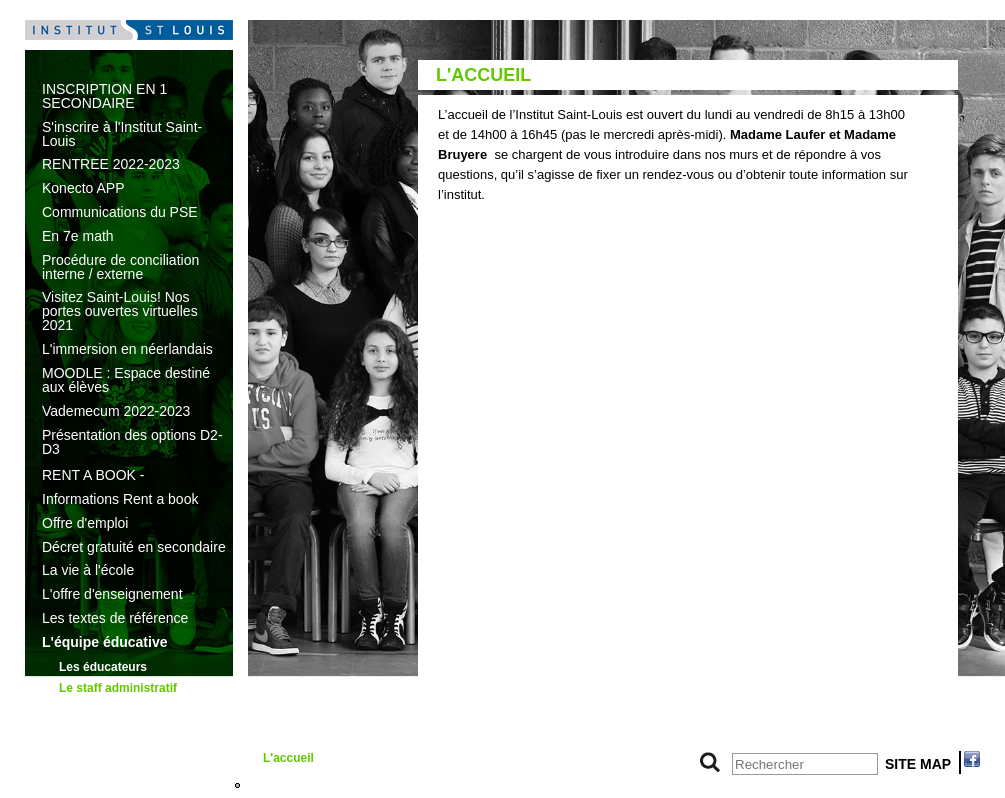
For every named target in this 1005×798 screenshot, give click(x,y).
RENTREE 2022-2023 (111, 164)
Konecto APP (83, 188)
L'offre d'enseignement (112, 594)
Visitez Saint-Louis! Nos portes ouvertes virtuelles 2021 (120, 311)
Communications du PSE (120, 212)
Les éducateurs (103, 667)
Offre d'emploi (85, 523)
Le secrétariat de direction (310, 698)
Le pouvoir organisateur (115, 733)
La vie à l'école (88, 570)
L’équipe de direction (119, 710)
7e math (67, 785)
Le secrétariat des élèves (334, 731)
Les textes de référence (115, 618)
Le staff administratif (118, 688)
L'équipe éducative (104, 642)
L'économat (296, 785)
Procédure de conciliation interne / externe (120, 267)
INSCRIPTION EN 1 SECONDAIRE (104, 96)
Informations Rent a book (120, 499)
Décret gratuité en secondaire (134, 547)
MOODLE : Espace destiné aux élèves (126, 380)
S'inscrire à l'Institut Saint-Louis (122, 134)
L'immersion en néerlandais (127, 349)
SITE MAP (918, 764)
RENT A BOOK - (93, 475)
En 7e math (78, 236)
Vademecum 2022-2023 (116, 411)
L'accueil (288, 758)
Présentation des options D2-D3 (132, 442)
